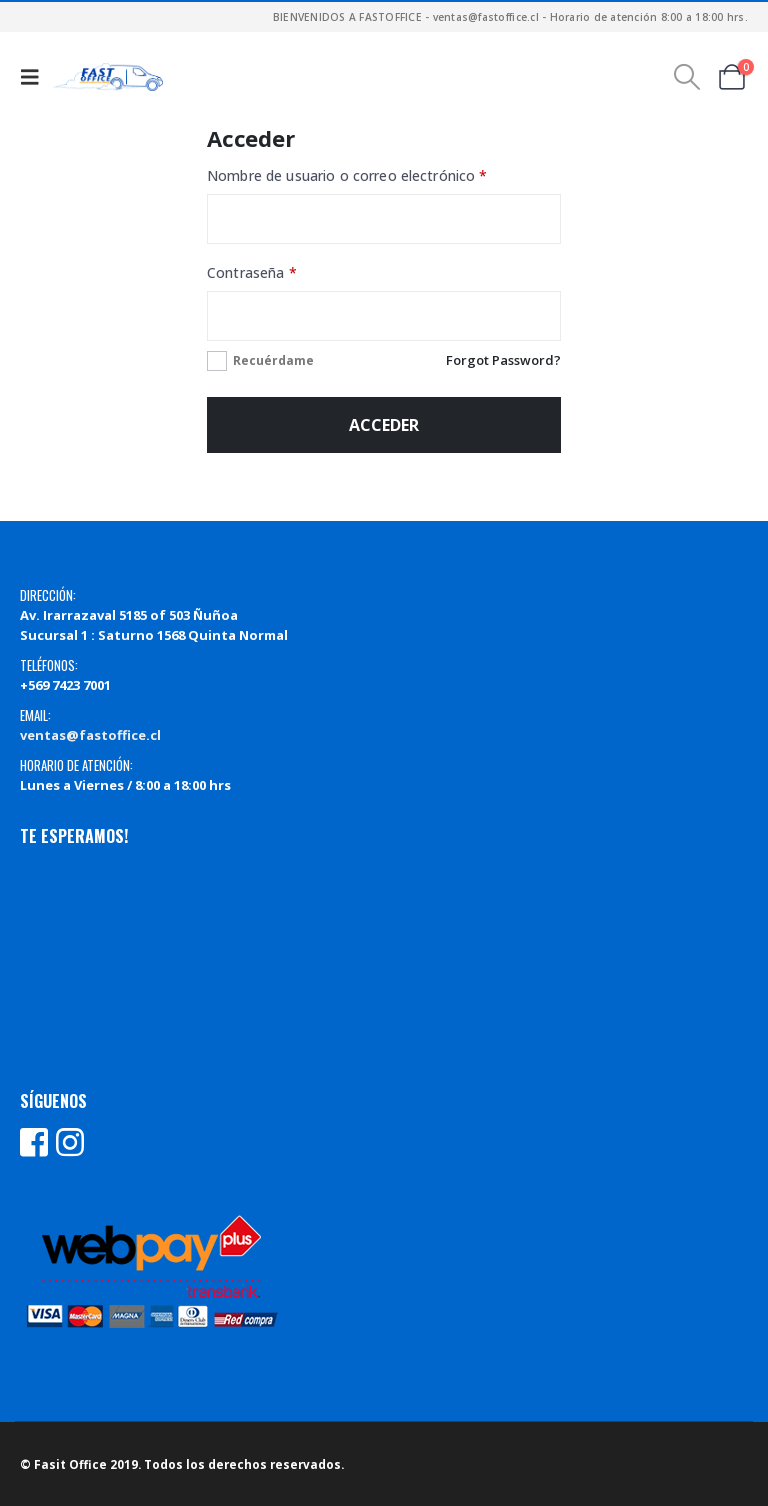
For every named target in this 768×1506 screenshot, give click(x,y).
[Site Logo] (108, 77)
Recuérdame (273, 360)
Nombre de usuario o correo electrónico (384, 173)
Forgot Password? (503, 360)
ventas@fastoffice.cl (90, 735)
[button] (34, 77)
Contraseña (289, 270)
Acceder (384, 425)
